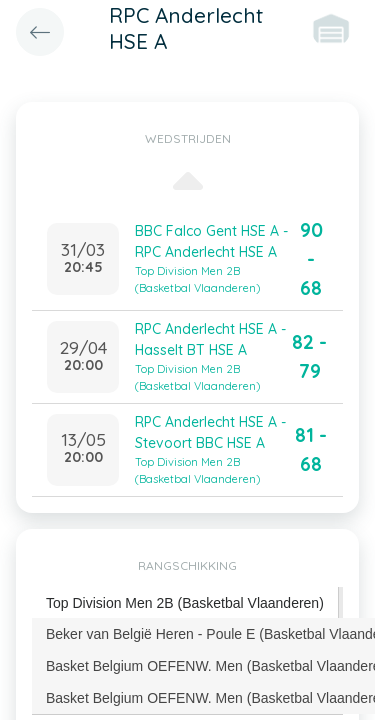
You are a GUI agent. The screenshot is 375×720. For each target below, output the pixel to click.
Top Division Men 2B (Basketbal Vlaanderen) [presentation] (185, 603)
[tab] (185, 603)
